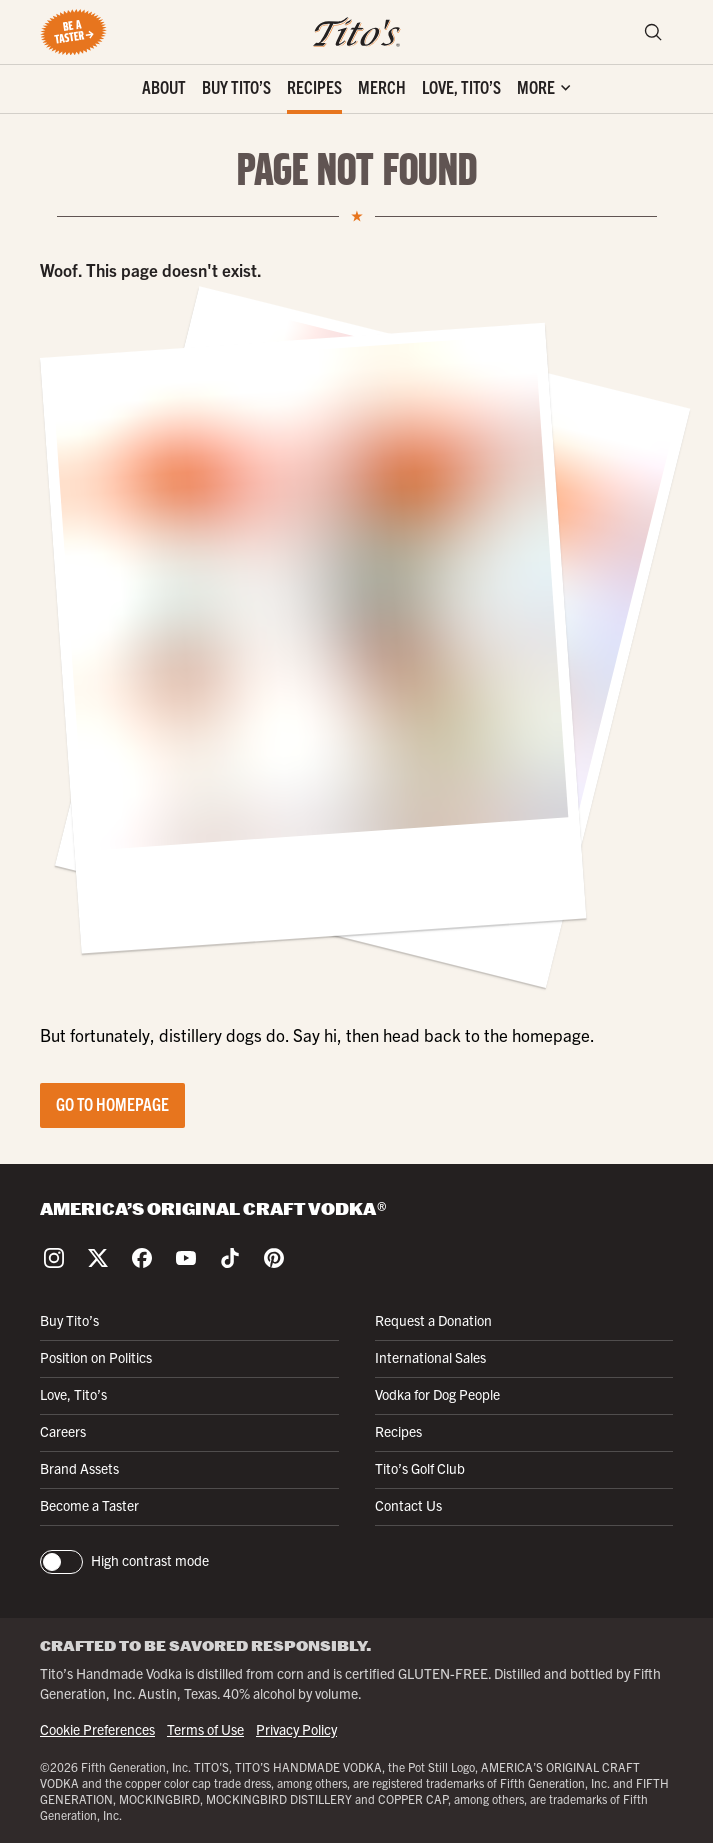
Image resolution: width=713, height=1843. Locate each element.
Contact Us (408, 1505)
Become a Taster (89, 1505)
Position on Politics (96, 1357)
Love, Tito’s (461, 86)
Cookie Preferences (97, 1729)
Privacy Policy (296, 1729)
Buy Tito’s (236, 86)
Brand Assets (79, 1468)
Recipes (314, 86)
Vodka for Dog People (437, 1394)
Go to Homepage (112, 1103)
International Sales (430, 1357)
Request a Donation (433, 1320)
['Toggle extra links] (543, 89)
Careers (63, 1431)
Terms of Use (205, 1729)
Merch (382, 86)
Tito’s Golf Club (420, 1468)
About (164, 86)
